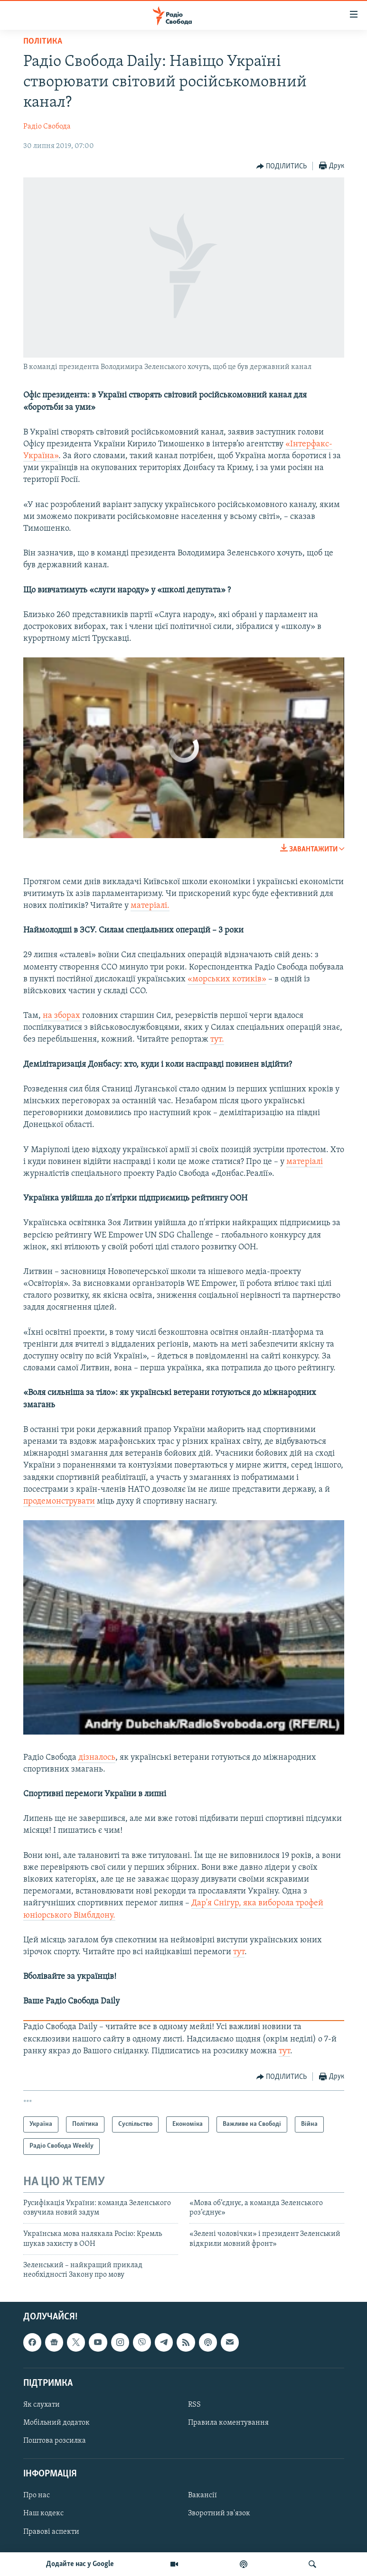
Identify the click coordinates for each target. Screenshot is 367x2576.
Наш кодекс (43, 2513)
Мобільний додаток (56, 2423)
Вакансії (202, 2495)
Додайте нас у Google (80, 2564)
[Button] (281, 166)
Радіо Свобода (47, 126)
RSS (194, 2405)
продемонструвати (59, 1501)
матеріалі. (150, 905)
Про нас (36, 2495)
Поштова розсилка (54, 2441)
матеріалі (304, 1161)
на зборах (62, 1015)
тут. (217, 1039)
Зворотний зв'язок (219, 2513)
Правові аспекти (51, 2531)
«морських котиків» (227, 979)
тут (239, 1952)
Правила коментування (228, 2423)
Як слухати (41, 2405)
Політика (42, 41)
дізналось (96, 1757)
